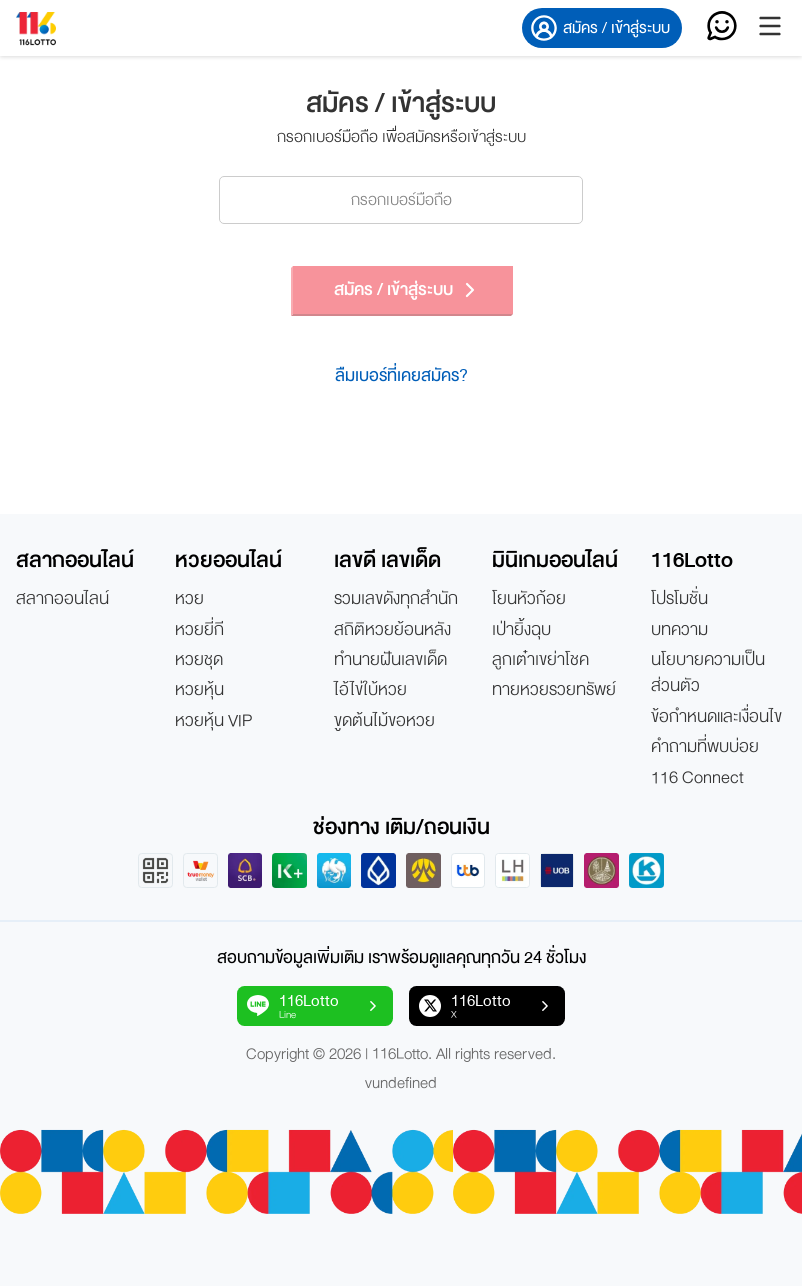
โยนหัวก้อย (529, 599)
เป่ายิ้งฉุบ (521, 630)
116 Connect (697, 778)
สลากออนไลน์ (62, 599)
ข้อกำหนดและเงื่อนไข (716, 717)
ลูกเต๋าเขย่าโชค (540, 660)
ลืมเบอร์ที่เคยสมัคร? (401, 375)
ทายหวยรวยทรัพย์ (554, 690)
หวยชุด (199, 660)
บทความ (679, 630)
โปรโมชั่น (679, 599)
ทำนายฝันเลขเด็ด (390, 660)
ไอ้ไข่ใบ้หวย (370, 690)
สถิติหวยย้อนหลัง (392, 630)
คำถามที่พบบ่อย (705, 747)
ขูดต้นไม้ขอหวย (384, 721)
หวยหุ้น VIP (213, 721)
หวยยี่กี (199, 630)
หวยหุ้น (199, 690)
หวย (189, 599)
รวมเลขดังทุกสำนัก (396, 599)
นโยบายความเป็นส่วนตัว (708, 673)
